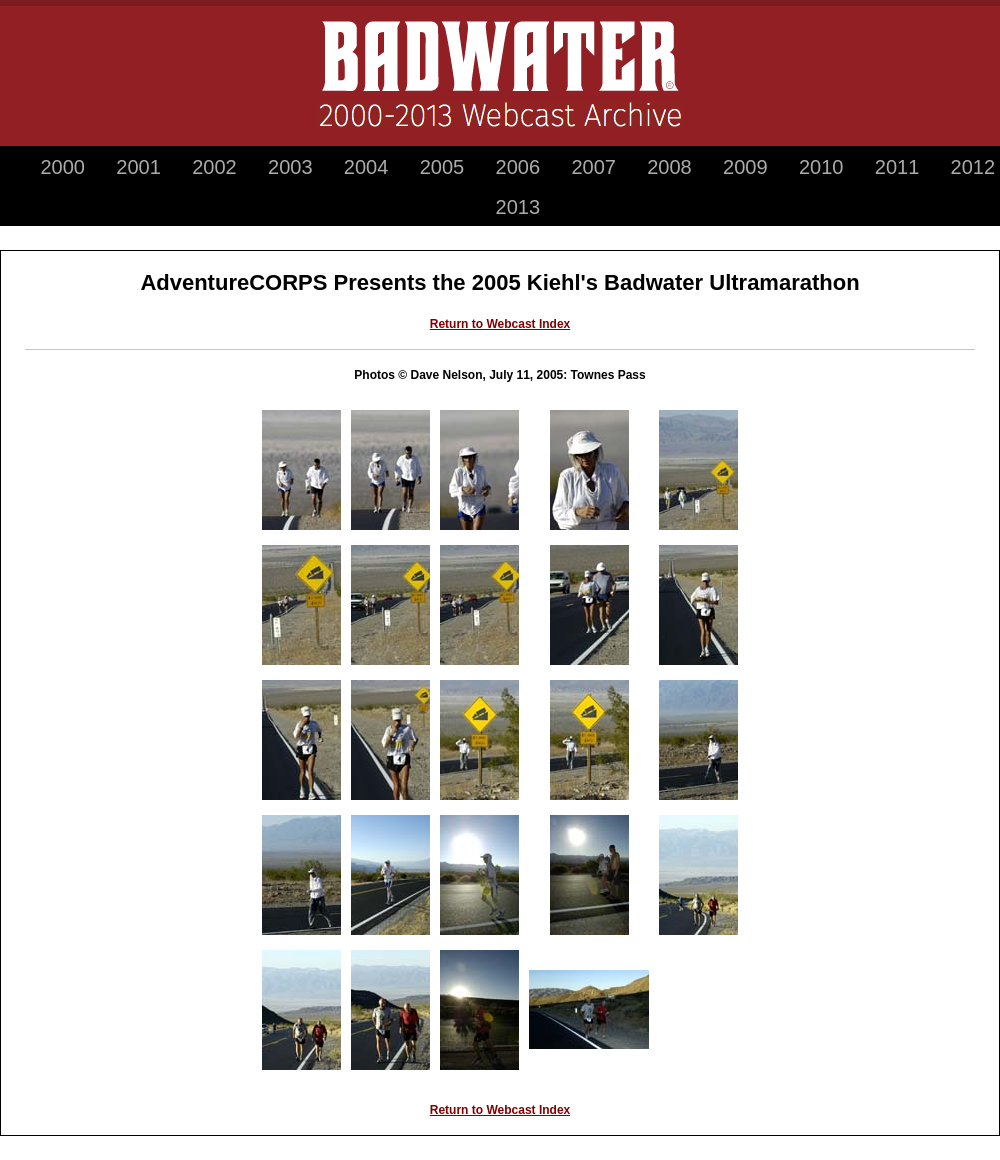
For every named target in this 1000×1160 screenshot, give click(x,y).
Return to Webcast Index (500, 324)
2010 (821, 167)
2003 (290, 167)
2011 (897, 167)
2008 (669, 167)
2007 (593, 167)
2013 (518, 207)
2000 (62, 167)
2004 (366, 167)
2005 (442, 167)
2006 (518, 167)
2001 (138, 167)
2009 (745, 167)
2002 (214, 167)
